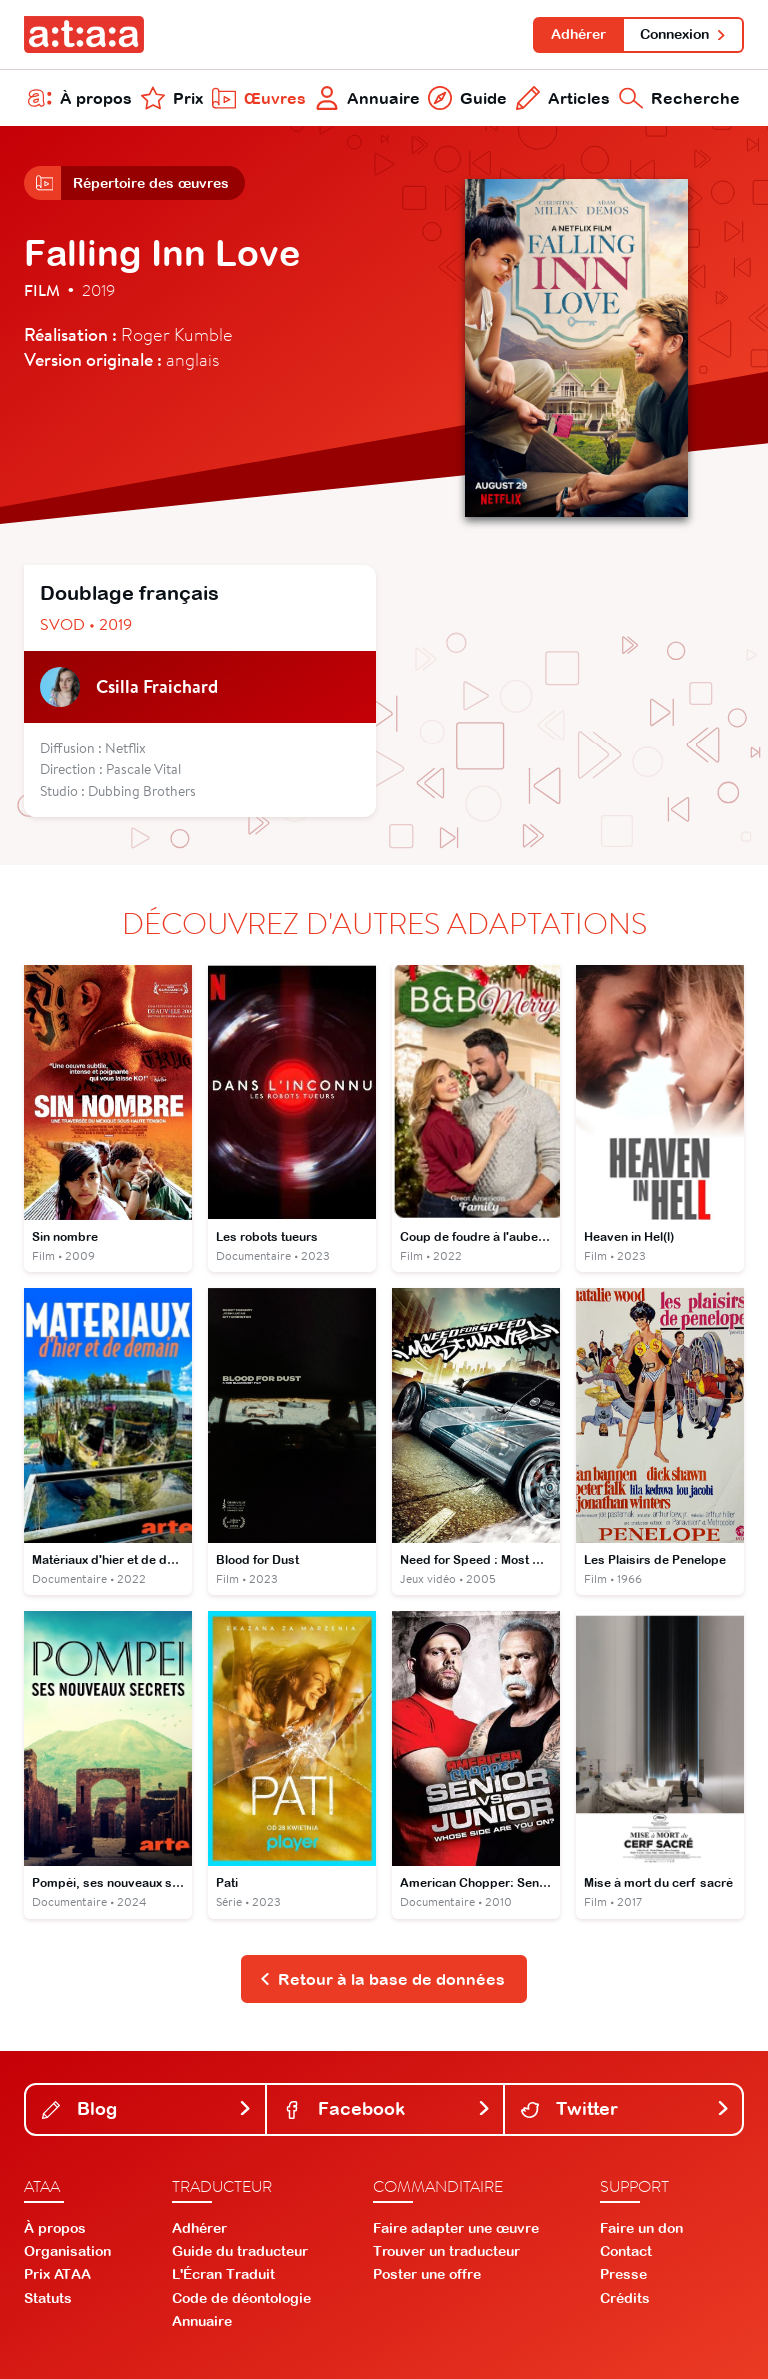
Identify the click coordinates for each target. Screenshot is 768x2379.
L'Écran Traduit (223, 2274)
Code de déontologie (241, 2298)
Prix (172, 98)
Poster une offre (427, 2274)
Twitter (625, 2108)
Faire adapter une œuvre (456, 2228)
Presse (623, 2274)
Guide (467, 98)
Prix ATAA (57, 2274)
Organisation (67, 2251)
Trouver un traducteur (446, 2251)
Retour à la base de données (382, 1979)
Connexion (683, 34)
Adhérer (578, 34)
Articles (563, 98)
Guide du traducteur (240, 2251)
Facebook (387, 2108)
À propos (80, 98)
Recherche (679, 98)
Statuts (48, 2298)
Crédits (625, 2298)
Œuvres (259, 98)
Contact (626, 2251)
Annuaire (367, 98)
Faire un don (641, 2228)
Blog (147, 2108)
